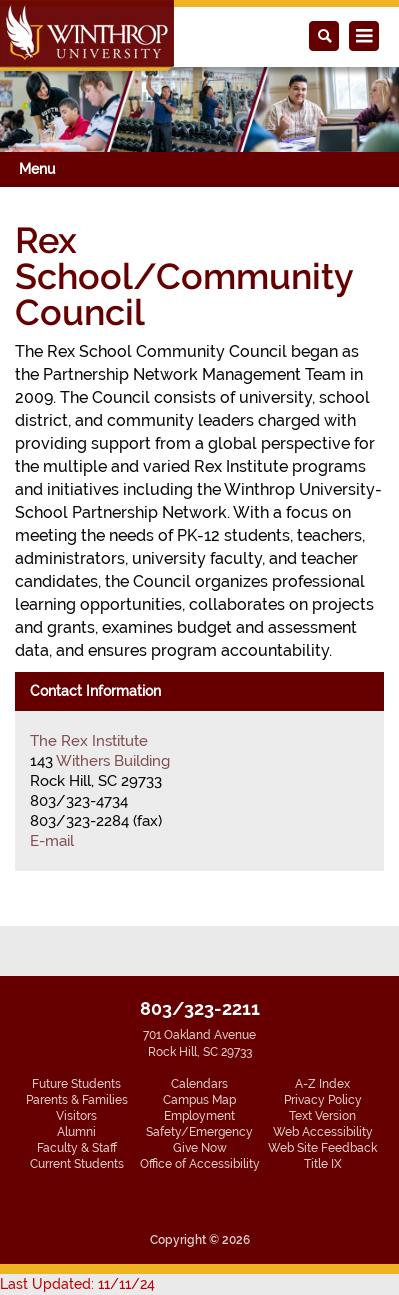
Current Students (77, 1164)
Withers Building (113, 761)
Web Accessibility (323, 1132)
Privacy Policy (323, 1100)
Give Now (200, 1148)
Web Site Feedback (322, 1148)
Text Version (322, 1116)
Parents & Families (77, 1100)
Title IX (323, 1164)
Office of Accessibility (200, 1164)
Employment (199, 1116)
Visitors (76, 1116)
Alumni (76, 1132)
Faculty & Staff (77, 1148)
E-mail (52, 841)
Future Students (76, 1084)
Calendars (199, 1084)
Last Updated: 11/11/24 (77, 1284)
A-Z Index (322, 1084)
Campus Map (199, 1100)
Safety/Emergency (199, 1132)
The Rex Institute (89, 741)
